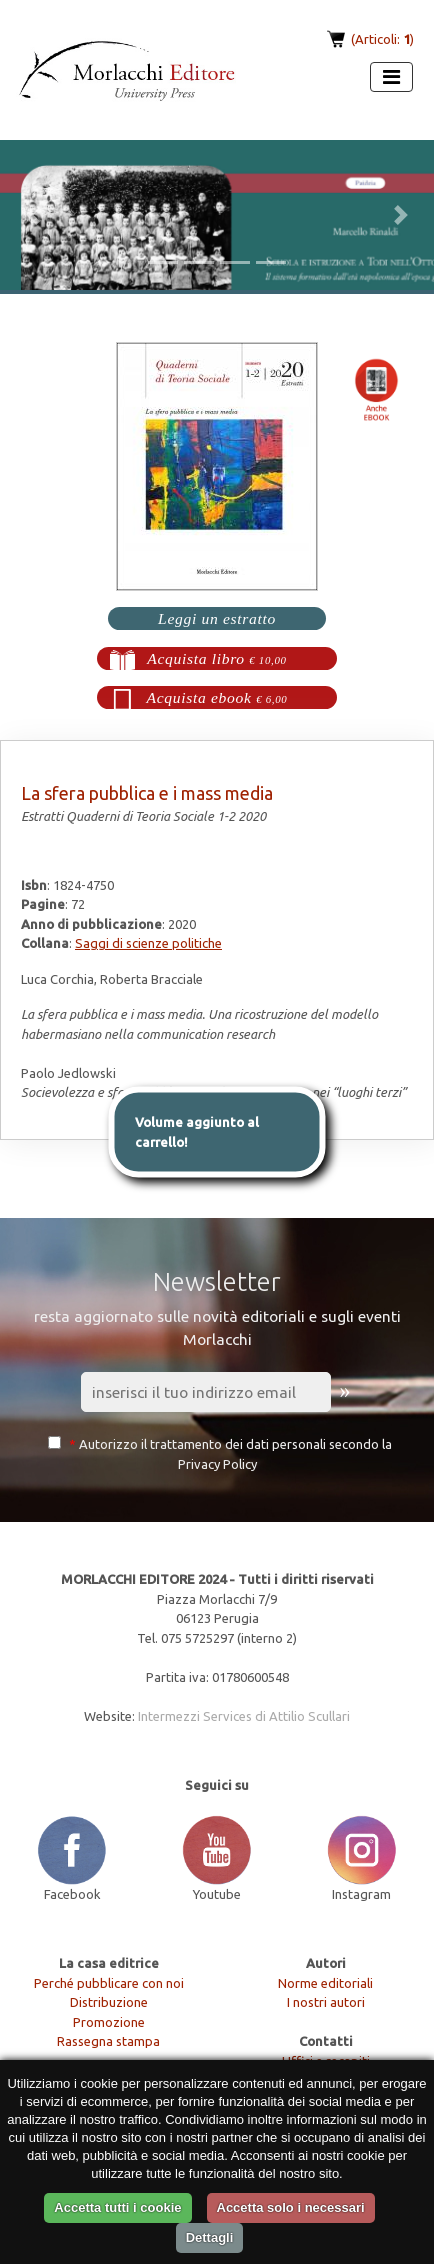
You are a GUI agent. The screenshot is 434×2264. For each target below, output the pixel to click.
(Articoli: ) (381, 39)
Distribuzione (109, 2002)
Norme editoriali (325, 1983)
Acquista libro (217, 658)
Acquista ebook (217, 697)
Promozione (109, 2022)
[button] (32, 215)
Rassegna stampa (108, 2041)
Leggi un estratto (217, 618)
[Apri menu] (391, 77)
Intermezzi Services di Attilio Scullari (244, 1716)
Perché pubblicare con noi (109, 1983)
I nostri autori (326, 2002)
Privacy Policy (217, 1464)
